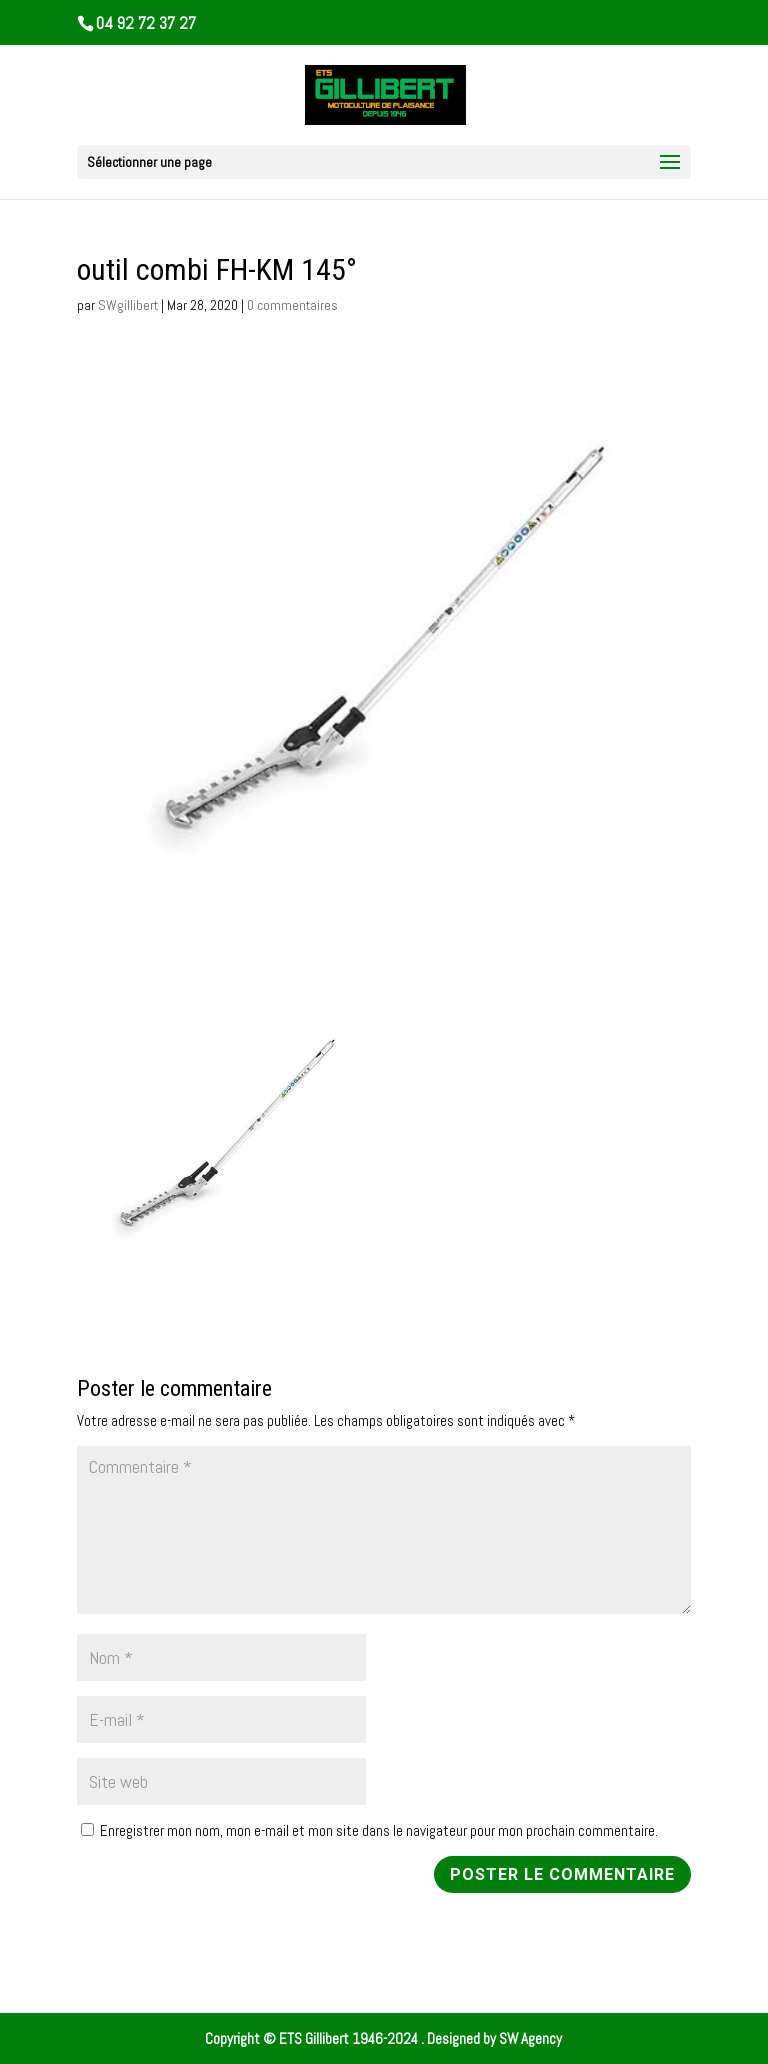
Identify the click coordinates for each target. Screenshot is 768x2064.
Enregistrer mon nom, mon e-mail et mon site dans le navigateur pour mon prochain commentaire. (379, 1830)
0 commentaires (292, 305)
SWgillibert (128, 305)
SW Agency (530, 2038)
